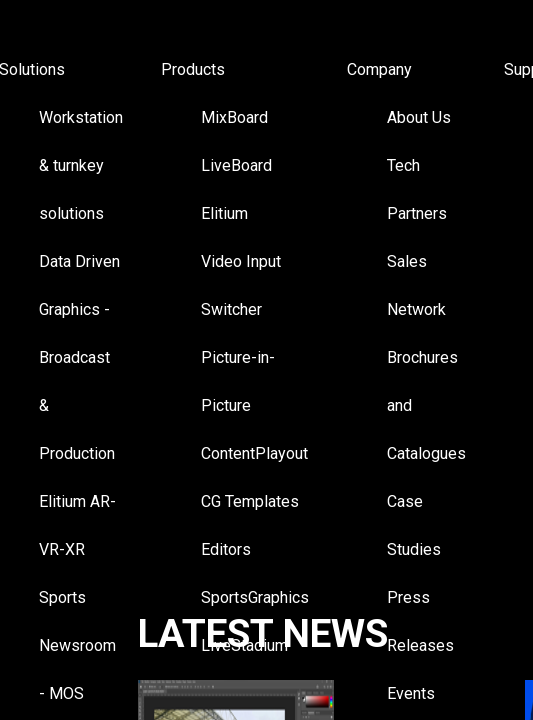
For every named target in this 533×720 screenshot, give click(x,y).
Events (411, 693)
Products (193, 69)
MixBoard (234, 117)
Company (379, 69)
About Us (419, 117)
